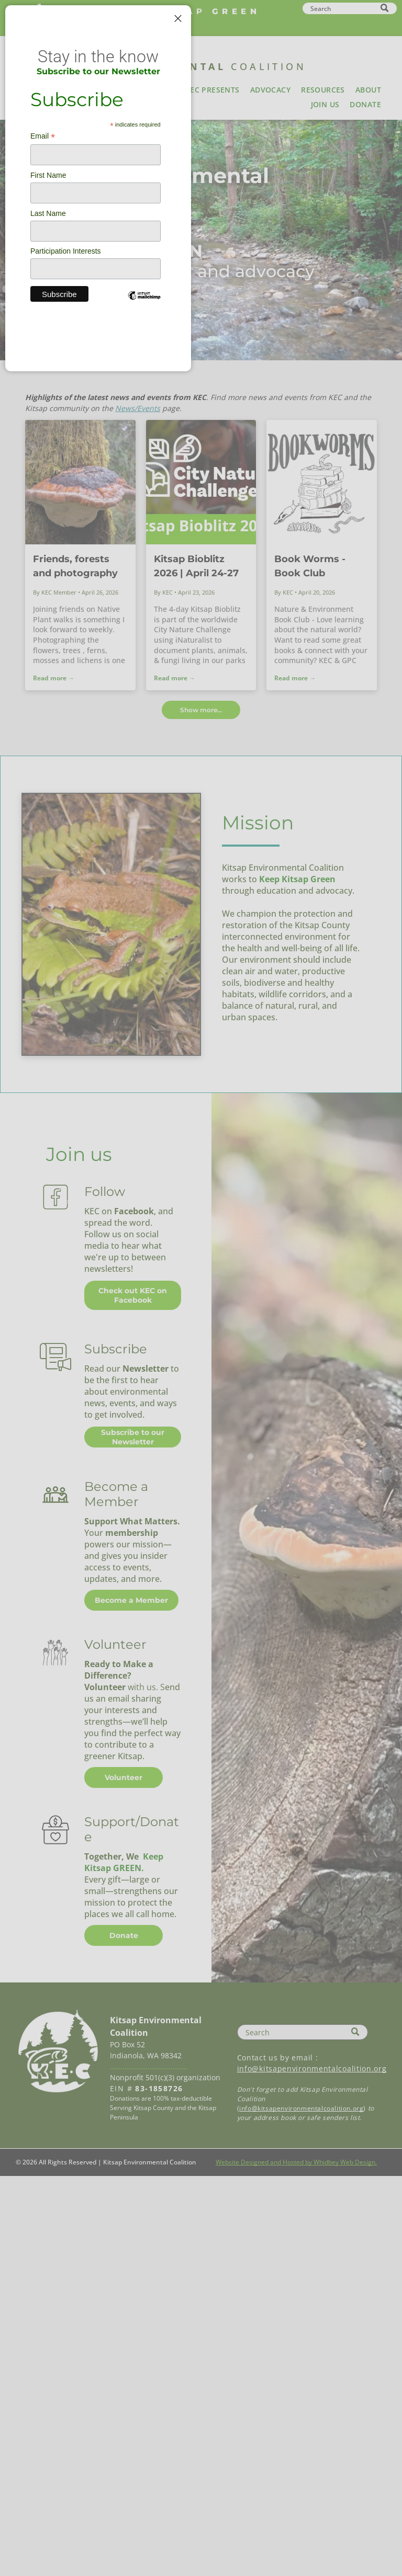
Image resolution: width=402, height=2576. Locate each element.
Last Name (48, 213)
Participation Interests (65, 251)
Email (42, 136)
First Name (48, 175)
